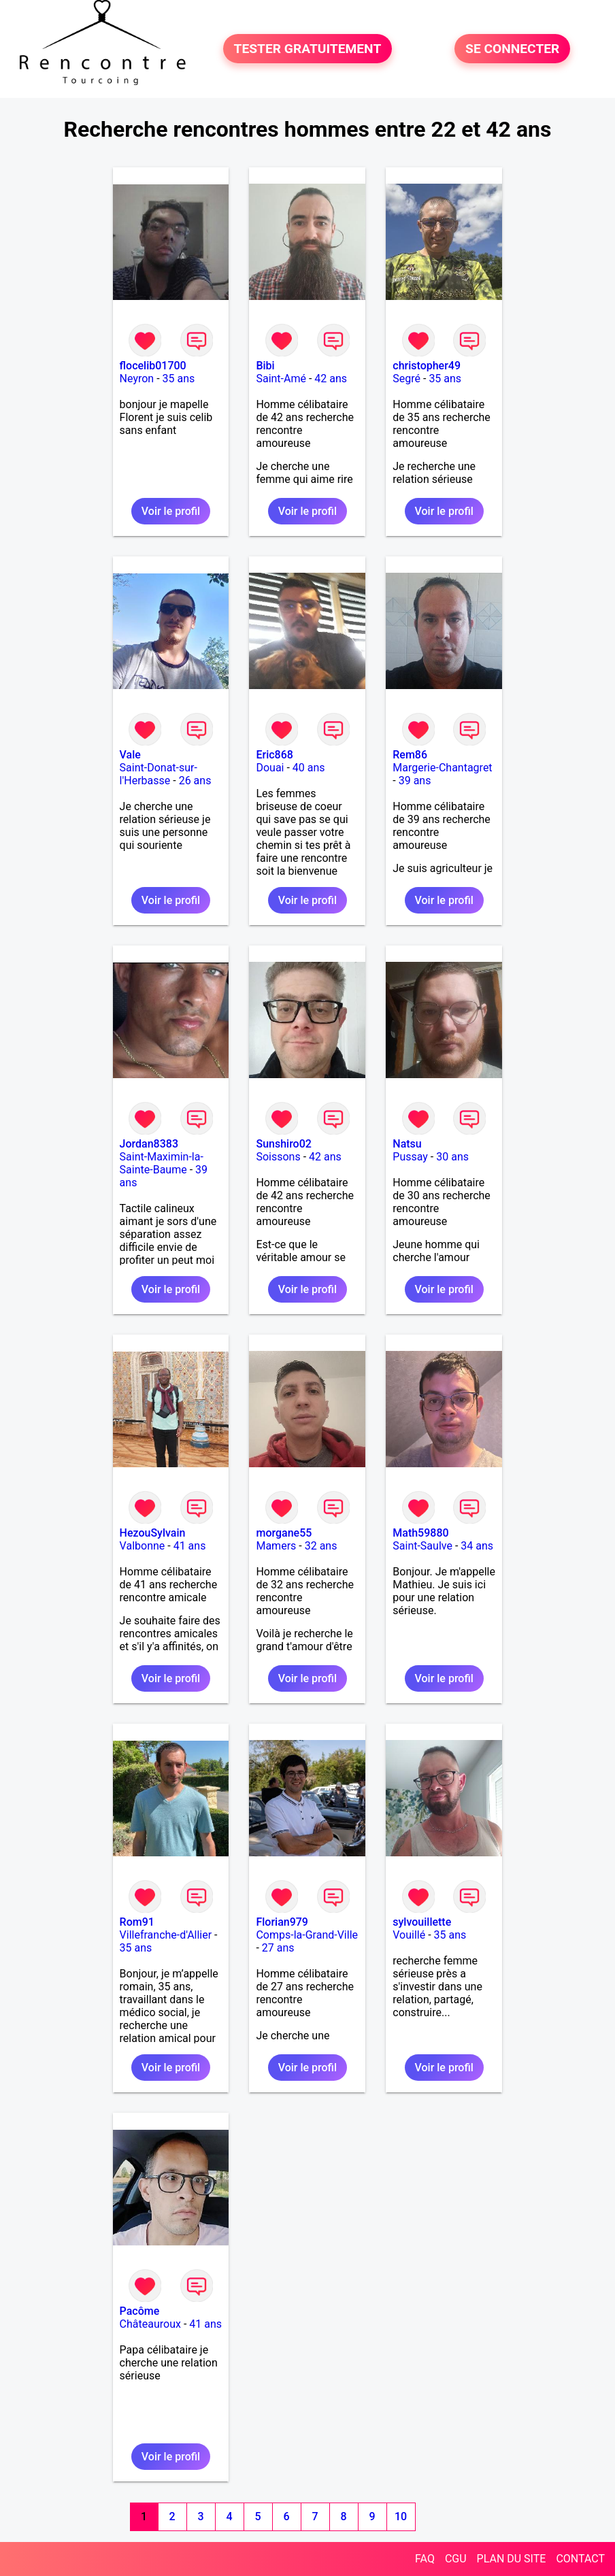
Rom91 (137, 1922)
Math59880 (420, 1532)
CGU (456, 2558)
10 (401, 2516)
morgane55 (284, 1532)
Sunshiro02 (283, 1143)
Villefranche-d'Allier (166, 1934)
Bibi (265, 365)
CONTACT (580, 2558)
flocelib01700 (153, 365)
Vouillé (409, 1934)
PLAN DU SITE (511, 2558)
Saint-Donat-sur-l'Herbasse (158, 774)
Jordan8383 (149, 1143)
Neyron (137, 378)
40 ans (309, 767)
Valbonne (142, 1545)
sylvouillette (422, 1922)
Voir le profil (171, 511)
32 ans (321, 1545)
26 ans (195, 780)
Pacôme (140, 2311)
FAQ (425, 2558)
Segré (406, 378)
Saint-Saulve (422, 1545)
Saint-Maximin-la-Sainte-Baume (161, 1163)
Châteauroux (150, 2324)
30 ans (452, 1156)
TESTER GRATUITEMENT (308, 48)
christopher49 (427, 365)
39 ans (415, 780)
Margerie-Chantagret (442, 767)
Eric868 (274, 754)
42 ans (330, 378)
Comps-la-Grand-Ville (307, 1934)
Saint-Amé (281, 378)
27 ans (278, 1947)
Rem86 (410, 754)
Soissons (278, 1156)
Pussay (410, 1156)
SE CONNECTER (512, 48)
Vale (130, 754)
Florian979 (282, 1922)
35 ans (179, 378)
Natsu (407, 1143)
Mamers (276, 1545)
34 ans (477, 1545)
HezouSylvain (153, 1532)
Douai (270, 767)
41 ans (189, 1545)
